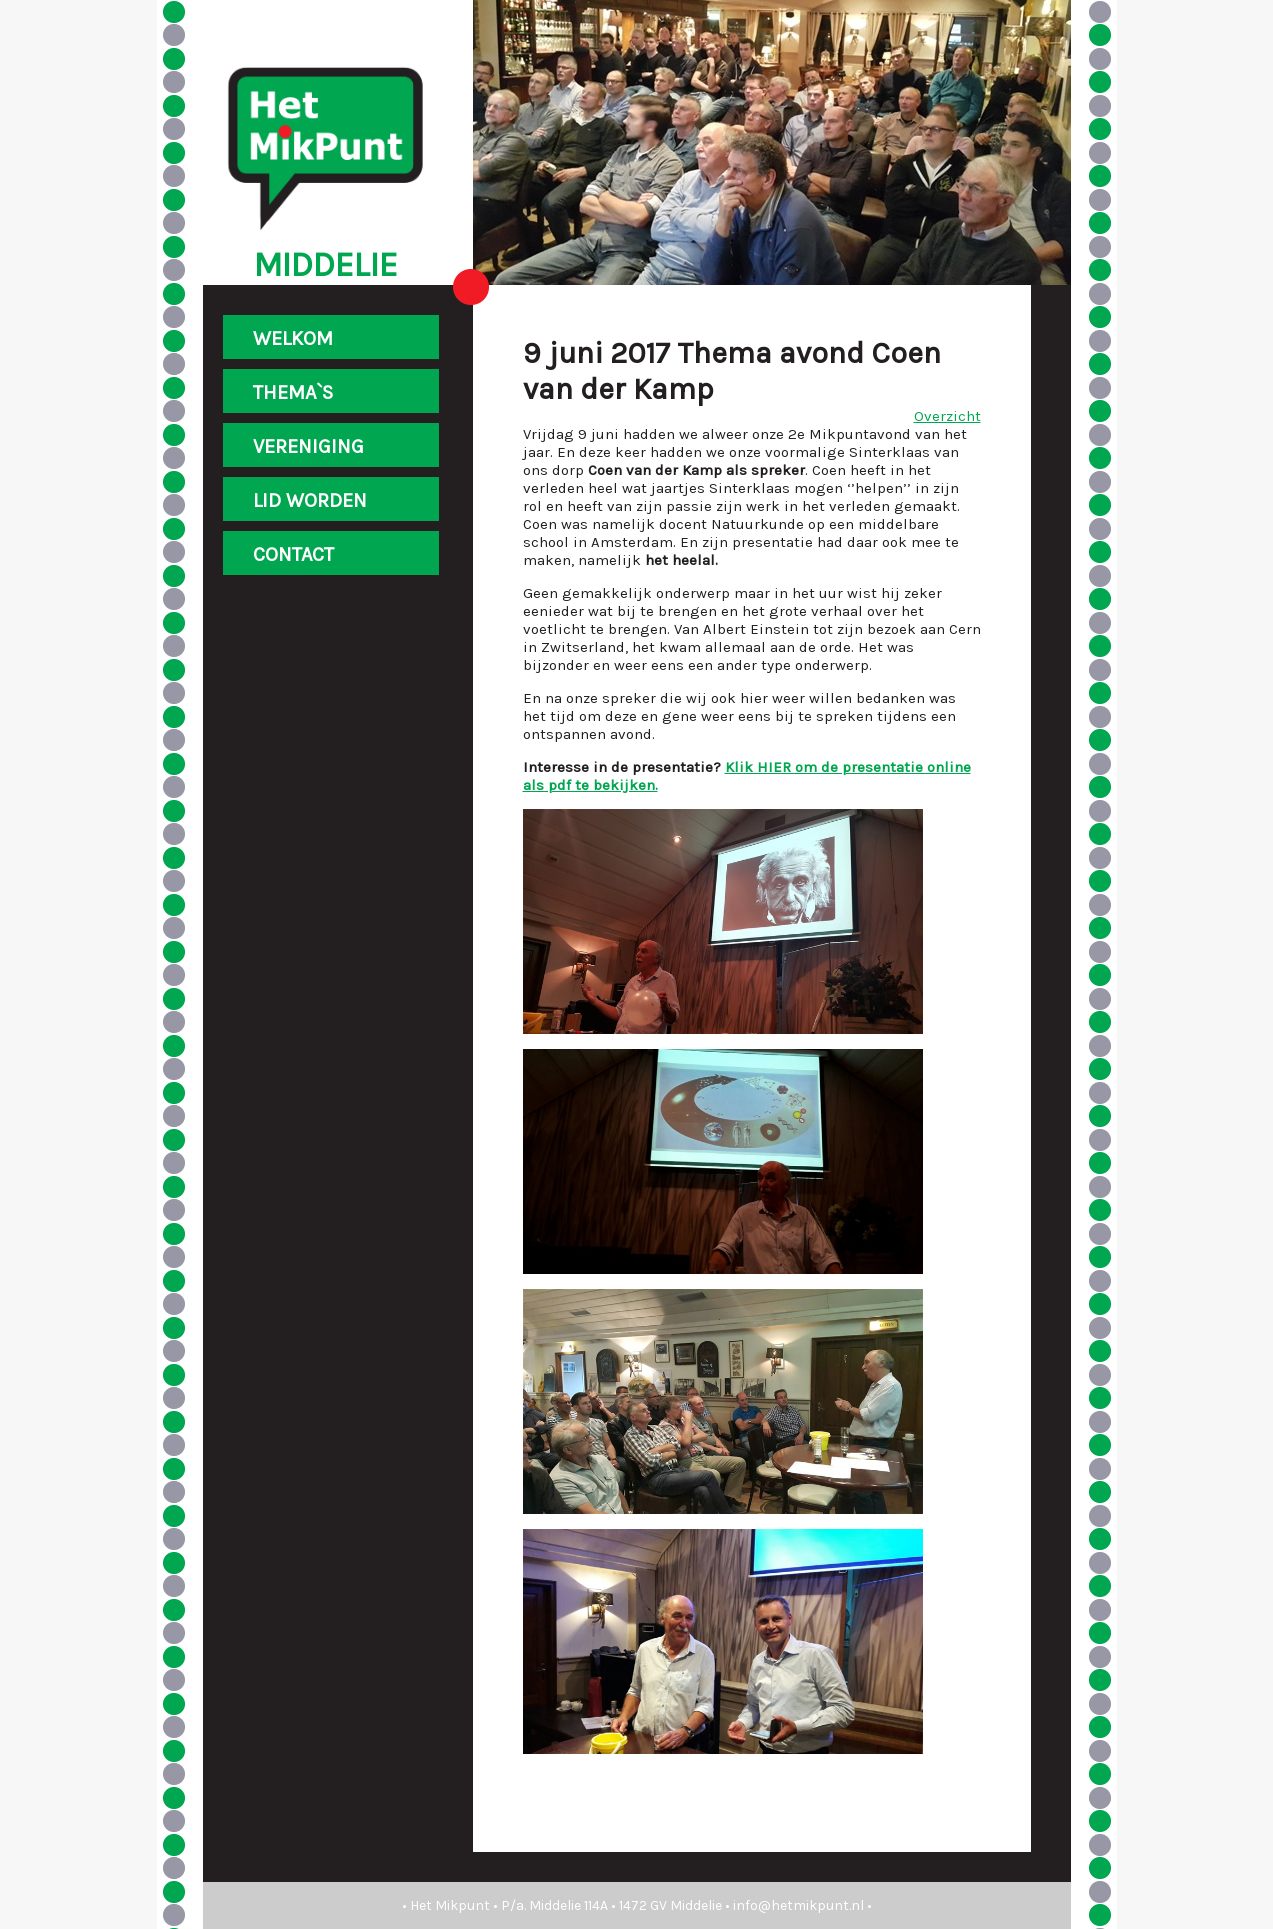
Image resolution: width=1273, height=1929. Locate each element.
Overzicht (947, 416)
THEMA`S (293, 392)
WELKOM (293, 338)
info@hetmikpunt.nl (798, 1905)
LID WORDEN (310, 500)
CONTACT (293, 554)
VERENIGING (308, 446)
